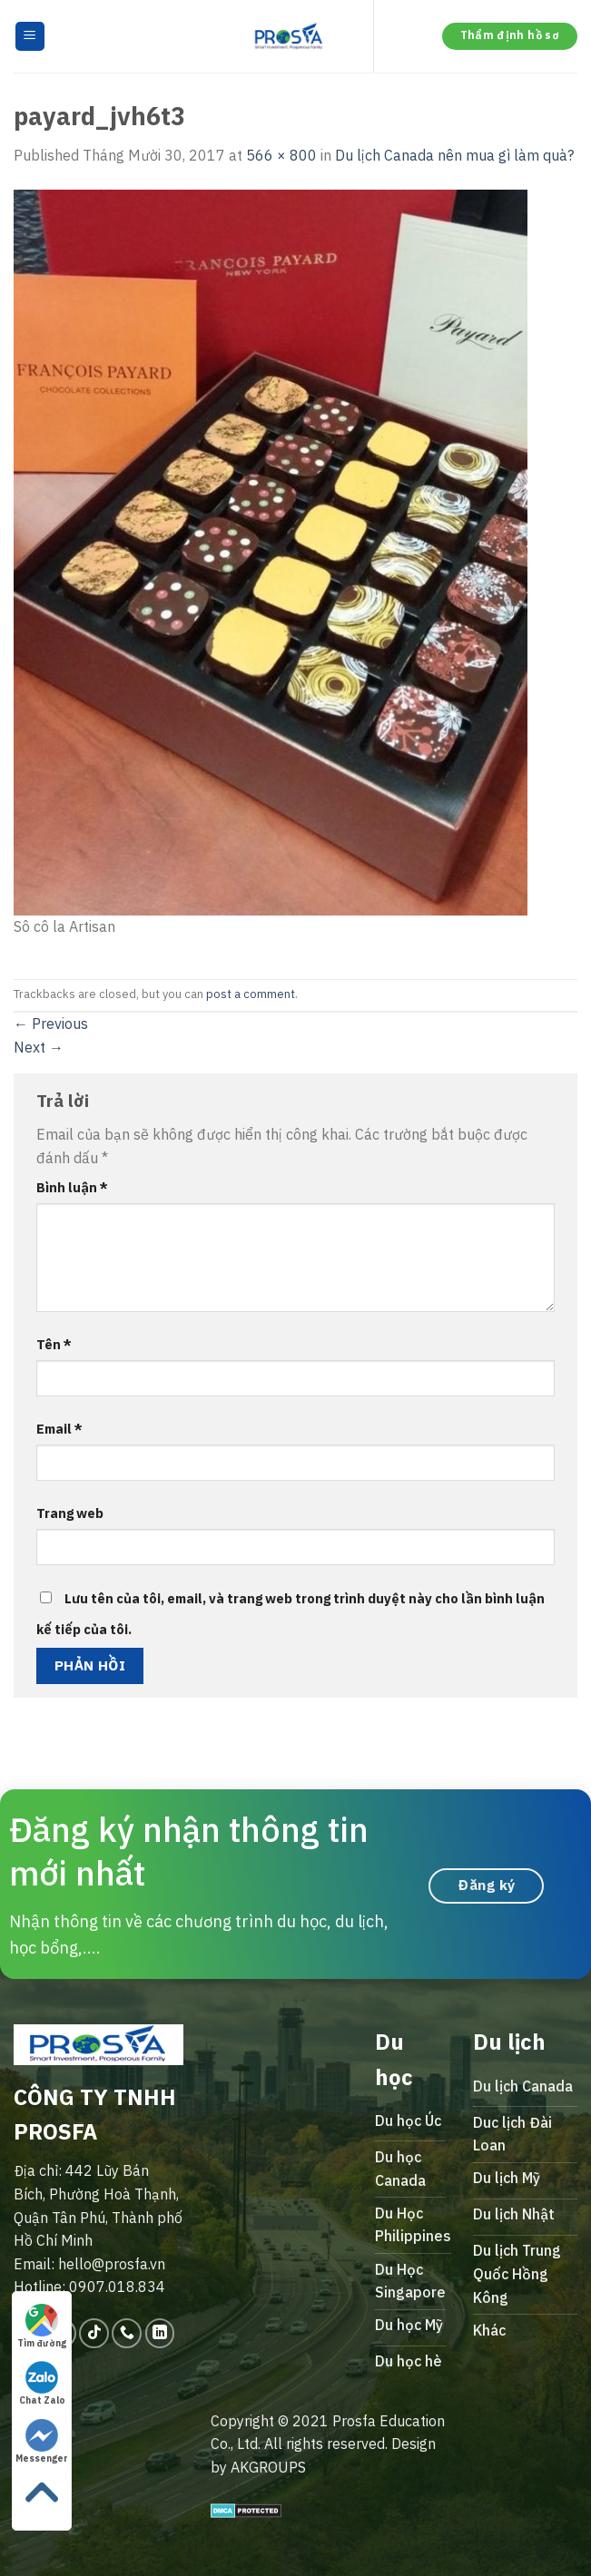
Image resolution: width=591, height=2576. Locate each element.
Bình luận (72, 1187)
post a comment (250, 994)
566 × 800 (281, 155)
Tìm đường (41, 2326)
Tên (54, 1344)
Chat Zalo (42, 2383)
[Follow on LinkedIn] (160, 2333)
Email (59, 1428)
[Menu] (30, 37)
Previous (51, 1023)
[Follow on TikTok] (94, 2333)
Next (39, 1047)
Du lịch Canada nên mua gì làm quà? (454, 155)
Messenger (41, 2441)
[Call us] (127, 2333)
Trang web (69, 1513)
